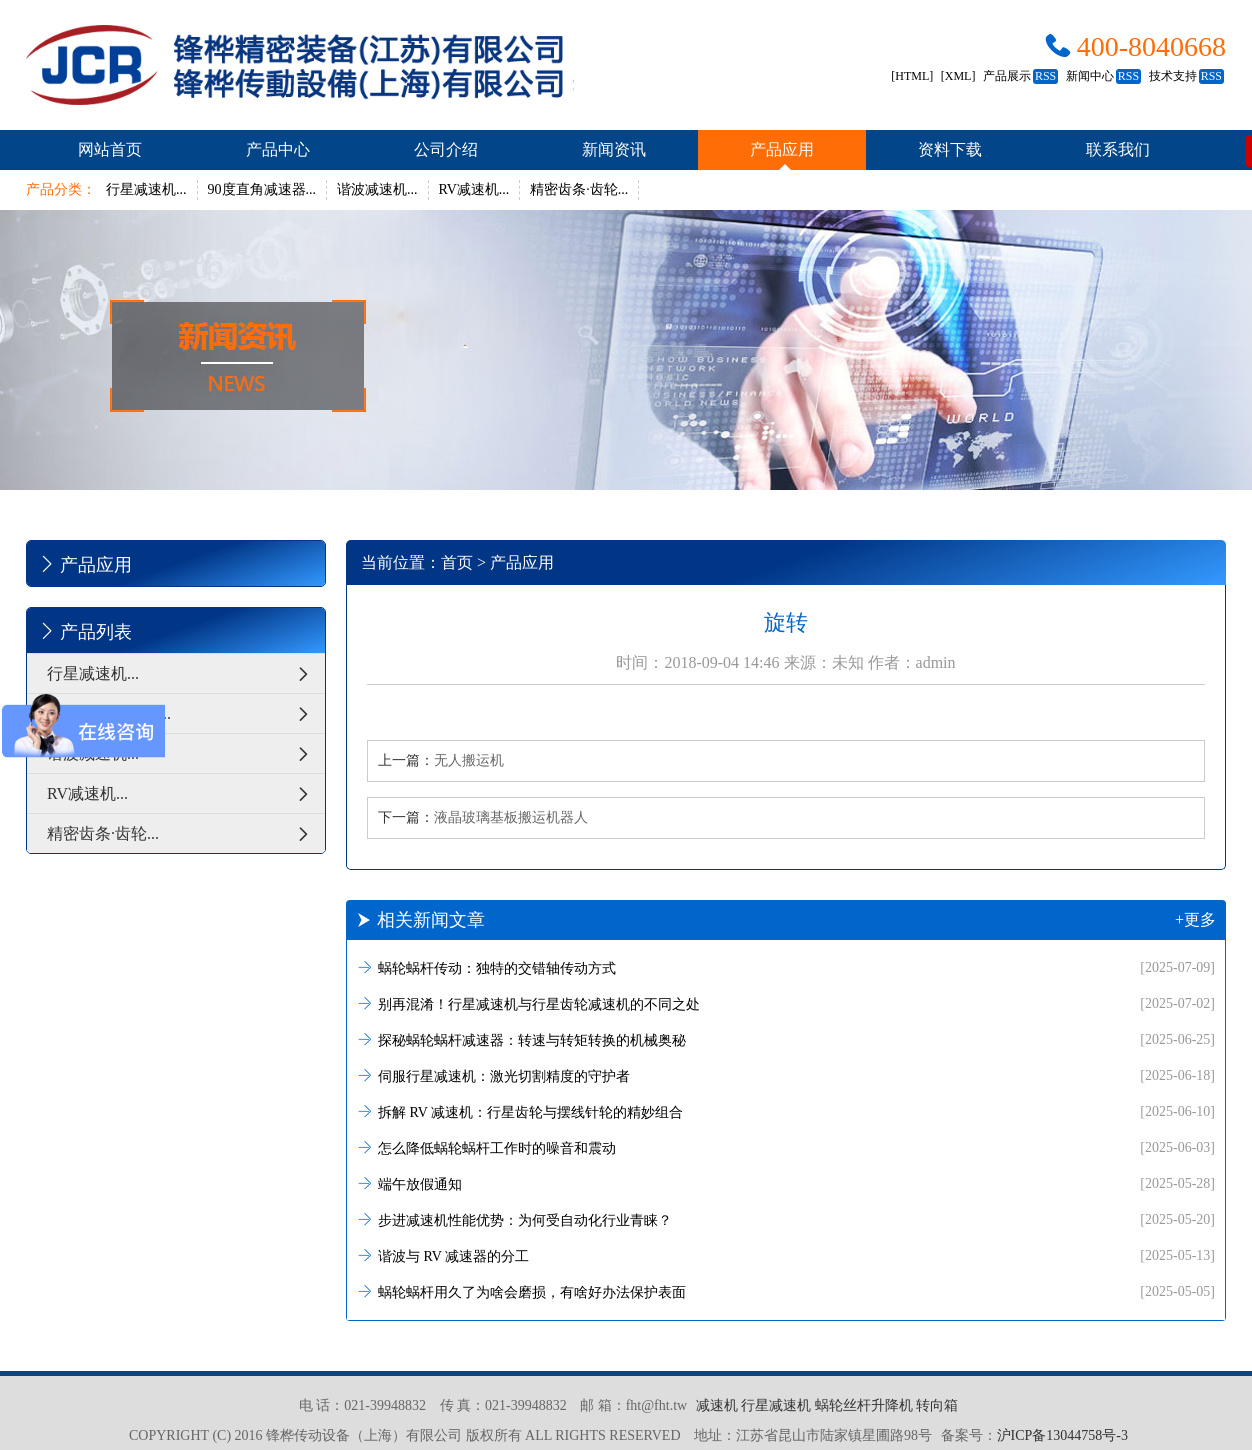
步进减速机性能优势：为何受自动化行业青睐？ (786, 1219)
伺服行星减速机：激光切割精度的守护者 (786, 1075)
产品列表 (84, 631)
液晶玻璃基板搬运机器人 (511, 817)
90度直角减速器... (262, 189)
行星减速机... (146, 189)
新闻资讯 (614, 149)
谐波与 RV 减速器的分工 (786, 1255)
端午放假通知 (786, 1183)
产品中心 (278, 149)
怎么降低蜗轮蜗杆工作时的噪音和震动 (786, 1147)
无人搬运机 (469, 760)
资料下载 (950, 149)
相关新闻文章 (786, 920)
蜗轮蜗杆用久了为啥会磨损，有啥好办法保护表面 (786, 1291)
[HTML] (912, 76)
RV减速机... (474, 189)
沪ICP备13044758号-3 (1062, 1435)
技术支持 (1186, 76)
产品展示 (1020, 76)
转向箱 (937, 1405)
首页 (457, 562)
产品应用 (782, 149)
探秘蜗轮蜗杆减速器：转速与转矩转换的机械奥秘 (786, 1039)
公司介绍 (446, 149)
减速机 (717, 1405)
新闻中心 (1103, 76)
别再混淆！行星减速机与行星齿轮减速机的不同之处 (786, 1003)
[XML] (958, 76)
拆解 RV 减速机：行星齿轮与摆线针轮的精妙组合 (786, 1111)
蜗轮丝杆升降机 (864, 1405)
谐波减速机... (377, 189)
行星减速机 (776, 1405)
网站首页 (110, 149)
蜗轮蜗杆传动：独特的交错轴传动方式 (786, 967)
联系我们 (1118, 149)
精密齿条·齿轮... (579, 189)
